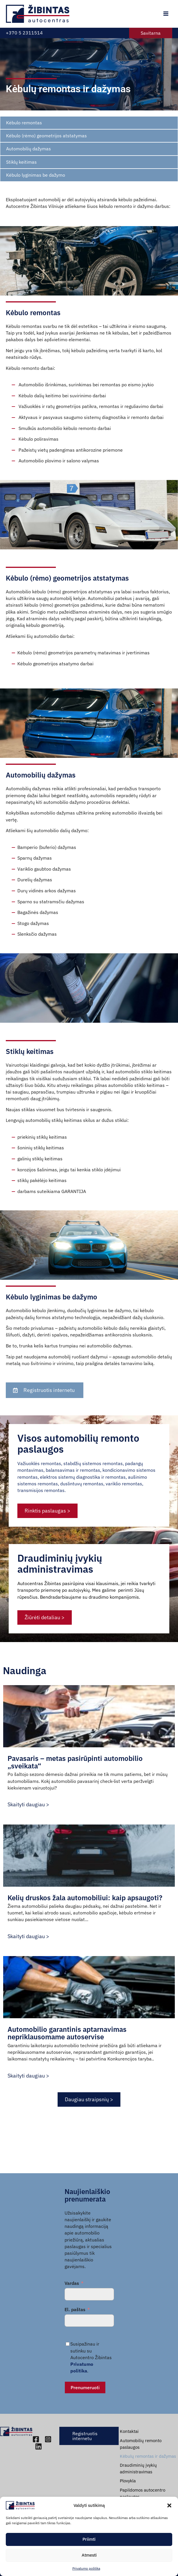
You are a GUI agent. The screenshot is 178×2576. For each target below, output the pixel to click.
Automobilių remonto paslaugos (141, 2444)
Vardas (72, 2283)
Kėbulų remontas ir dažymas (148, 2456)
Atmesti (89, 2555)
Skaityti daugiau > (28, 1804)
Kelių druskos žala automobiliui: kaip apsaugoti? (85, 1897)
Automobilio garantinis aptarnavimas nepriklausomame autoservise (67, 2033)
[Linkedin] (38, 2446)
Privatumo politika (86, 2568)
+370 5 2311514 (24, 33)
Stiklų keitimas (21, 162)
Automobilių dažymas (28, 149)
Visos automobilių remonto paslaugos (78, 1483)
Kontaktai (129, 2431)
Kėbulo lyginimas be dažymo (35, 175)
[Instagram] (48, 2439)
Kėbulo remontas (24, 122)
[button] (169, 2505)
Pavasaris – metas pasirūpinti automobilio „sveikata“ (75, 1762)
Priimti (89, 2539)
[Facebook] (35, 2439)
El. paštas (75, 2309)
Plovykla (128, 2480)
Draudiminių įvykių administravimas (59, 1599)
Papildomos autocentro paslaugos (142, 2493)
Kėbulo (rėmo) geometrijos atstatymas (46, 136)
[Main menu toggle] (165, 13)
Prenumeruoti (85, 2387)
